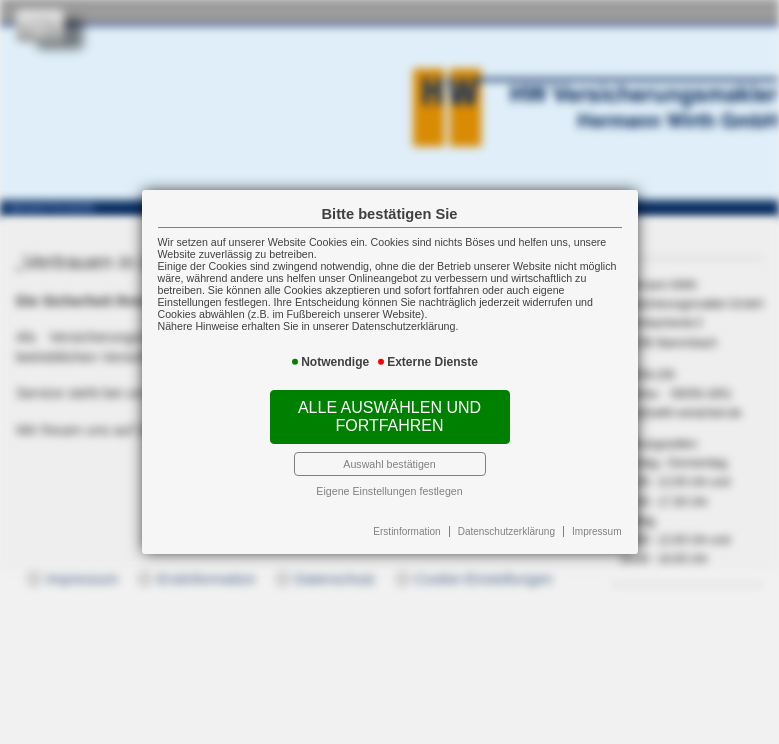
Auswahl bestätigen (389, 464)
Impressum (596, 531)
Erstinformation (406, 531)
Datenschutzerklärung (506, 531)
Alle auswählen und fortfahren (389, 416)
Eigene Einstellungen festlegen (389, 491)
